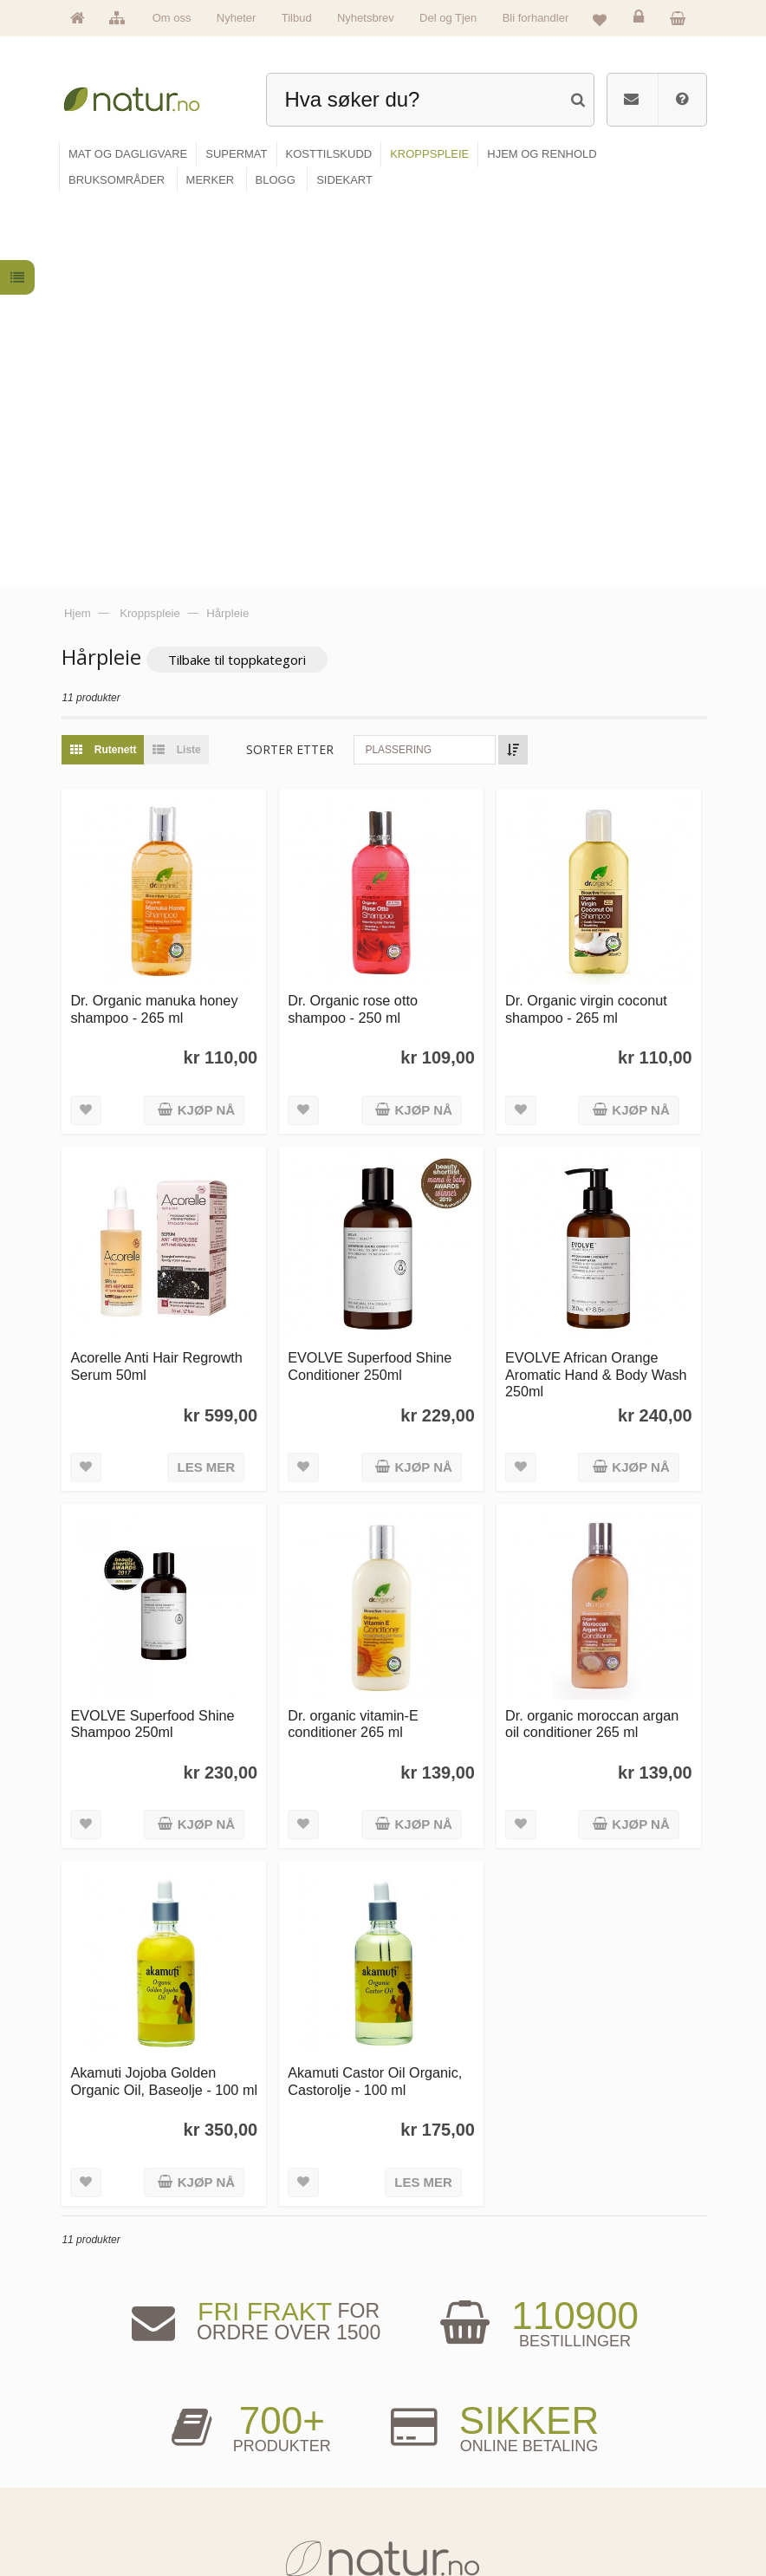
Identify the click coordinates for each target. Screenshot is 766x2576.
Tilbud (297, 17)
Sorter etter (296, 363)
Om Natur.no (109, 2440)
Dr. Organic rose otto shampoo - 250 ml (357, 621)
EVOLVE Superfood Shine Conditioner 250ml (374, 976)
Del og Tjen (448, 17)
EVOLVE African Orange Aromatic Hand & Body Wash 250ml (598, 985)
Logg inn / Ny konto (593, 2414)
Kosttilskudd (268, 2467)
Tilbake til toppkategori (243, 274)
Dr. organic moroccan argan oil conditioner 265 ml (593, 1332)
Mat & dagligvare (277, 2414)
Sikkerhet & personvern (601, 2521)
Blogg (415, 2414)
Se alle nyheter (113, 2494)
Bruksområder (431, 2440)
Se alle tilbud (109, 2521)
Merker (98, 2467)
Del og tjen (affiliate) (443, 2494)
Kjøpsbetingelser (588, 2494)
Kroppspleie (267, 2494)
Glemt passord (584, 2440)
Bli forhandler (536, 17)
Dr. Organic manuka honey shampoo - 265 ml (159, 621)
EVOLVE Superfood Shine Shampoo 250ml (158, 1332)
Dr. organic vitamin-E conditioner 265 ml (357, 1332)
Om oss (172, 17)
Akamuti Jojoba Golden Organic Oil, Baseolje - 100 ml (160, 1696)
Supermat (263, 2440)
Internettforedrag (436, 2467)
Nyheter (236, 17)
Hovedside (105, 2414)
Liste (178, 364)
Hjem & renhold (274, 2521)
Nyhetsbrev (365, 17)
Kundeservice (582, 2467)
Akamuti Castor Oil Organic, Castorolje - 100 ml (379, 1688)
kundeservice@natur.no (383, 2305)
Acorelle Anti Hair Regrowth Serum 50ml (162, 976)
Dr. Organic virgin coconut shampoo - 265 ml (588, 621)
